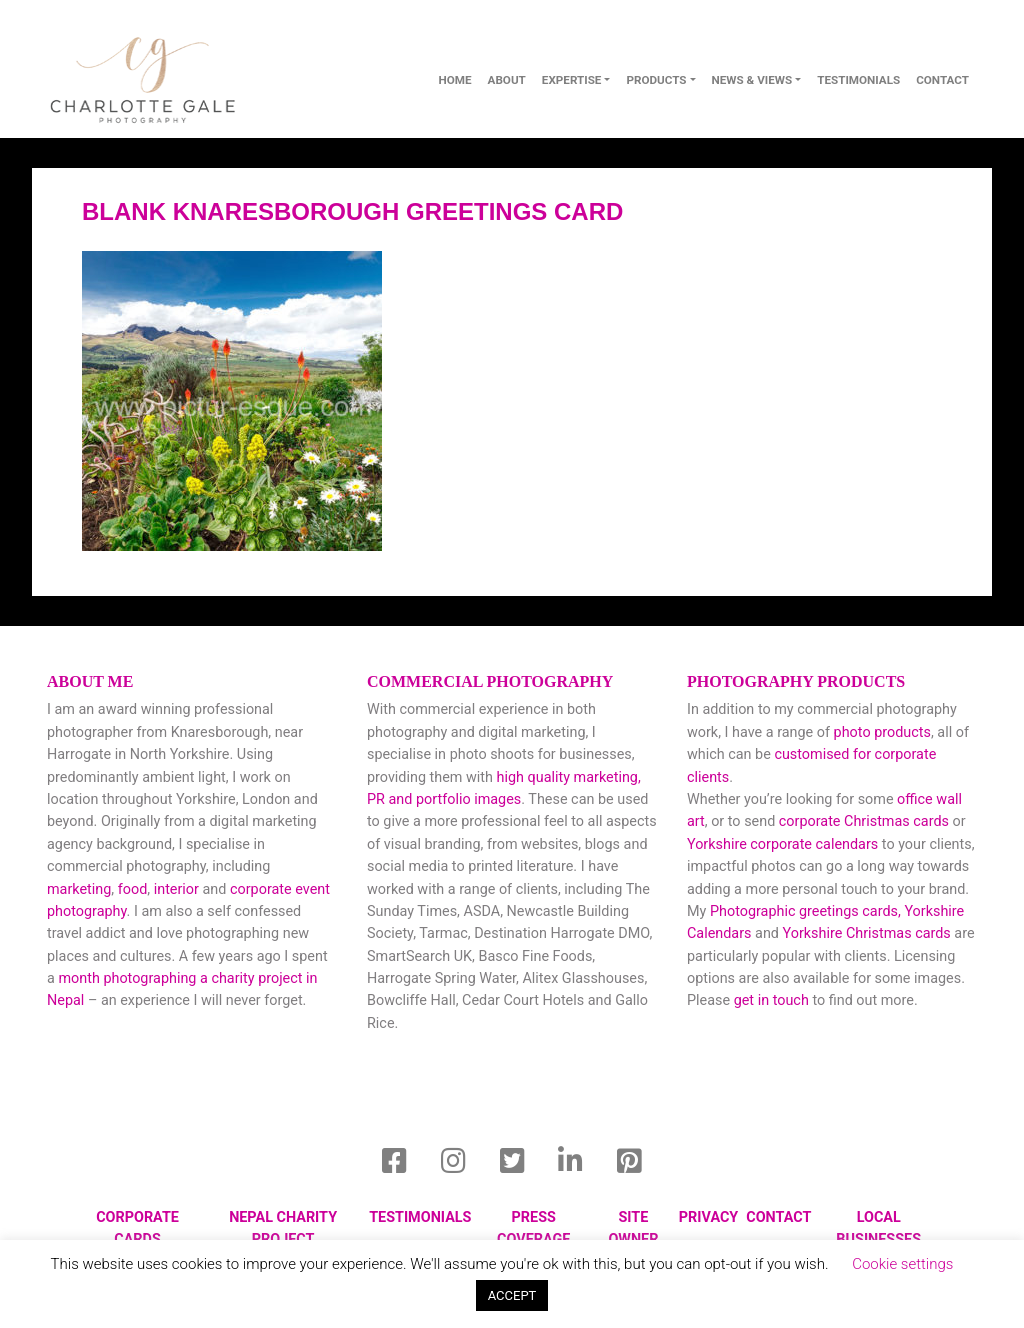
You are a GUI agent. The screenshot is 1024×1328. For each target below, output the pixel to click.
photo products (882, 732)
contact (942, 80)
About (507, 80)
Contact (778, 1217)
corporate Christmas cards (866, 821)
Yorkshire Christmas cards (867, 933)
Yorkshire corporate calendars (782, 844)
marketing (79, 889)
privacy (708, 1217)
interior (176, 889)
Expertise (572, 80)
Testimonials (858, 80)
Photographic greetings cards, (805, 911)
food (133, 889)
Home (454, 80)
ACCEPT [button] (512, 1295)
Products (656, 80)
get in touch (771, 1000)
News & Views (752, 80)
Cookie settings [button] (902, 1264)
